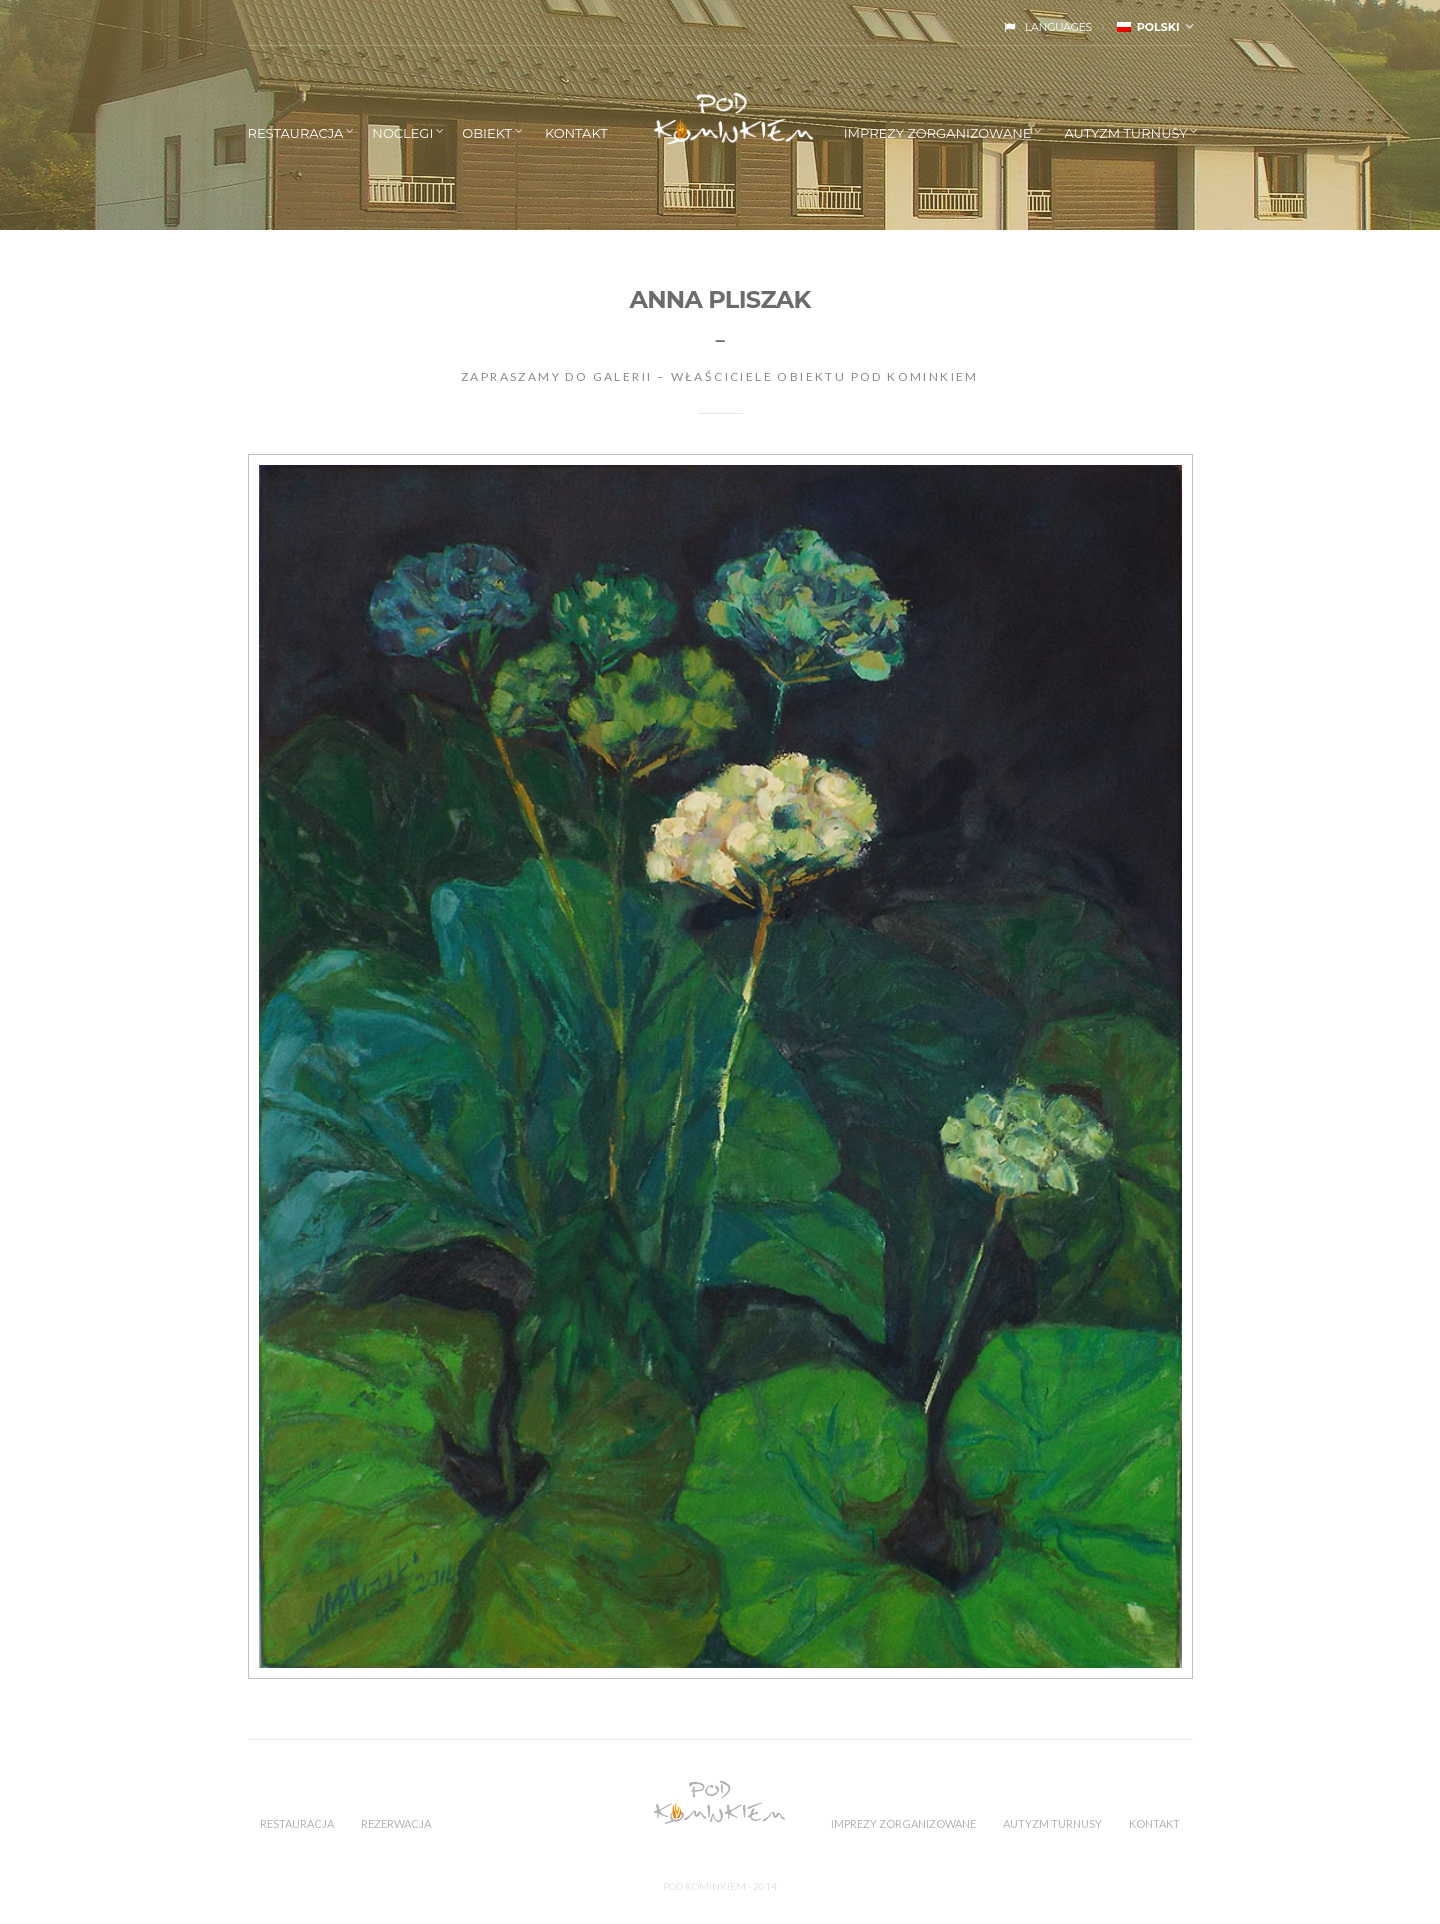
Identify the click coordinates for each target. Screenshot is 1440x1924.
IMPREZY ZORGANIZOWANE (938, 133)
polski (1148, 27)
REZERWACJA (396, 1823)
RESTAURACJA (296, 133)
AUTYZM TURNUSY (1125, 133)
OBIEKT (487, 133)
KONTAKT (576, 133)
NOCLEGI (402, 133)
